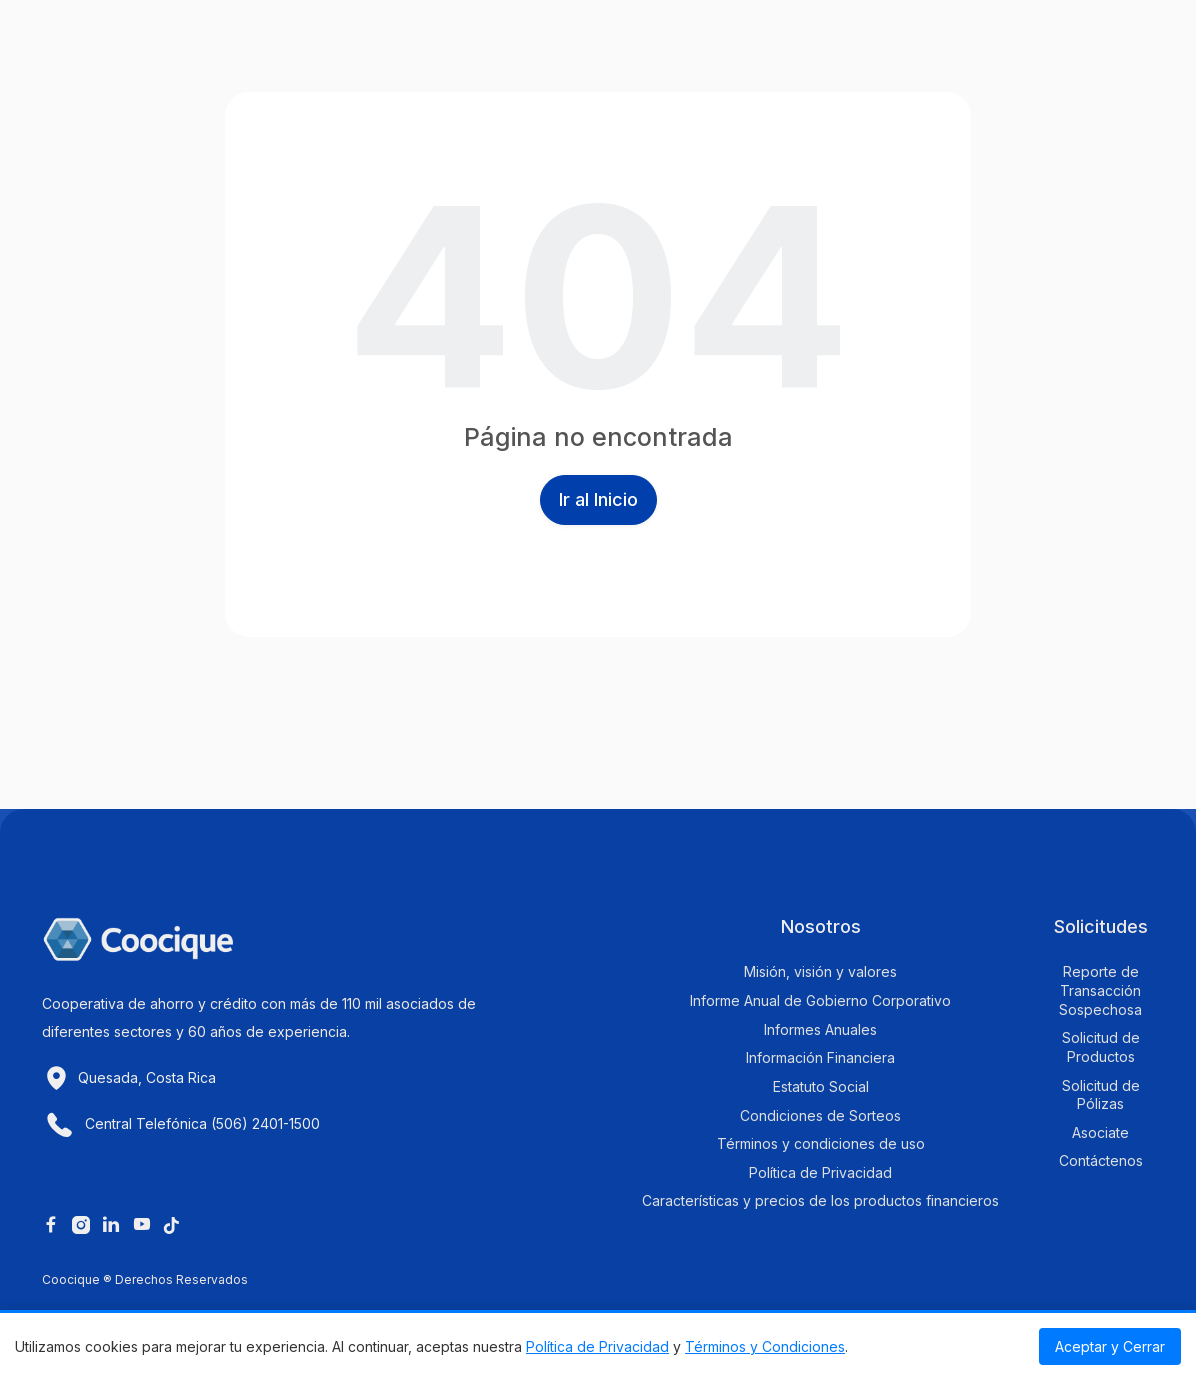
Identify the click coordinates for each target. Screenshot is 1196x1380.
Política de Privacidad (597, 1346)
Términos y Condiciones (765, 1346)
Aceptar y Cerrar (1110, 1346)
